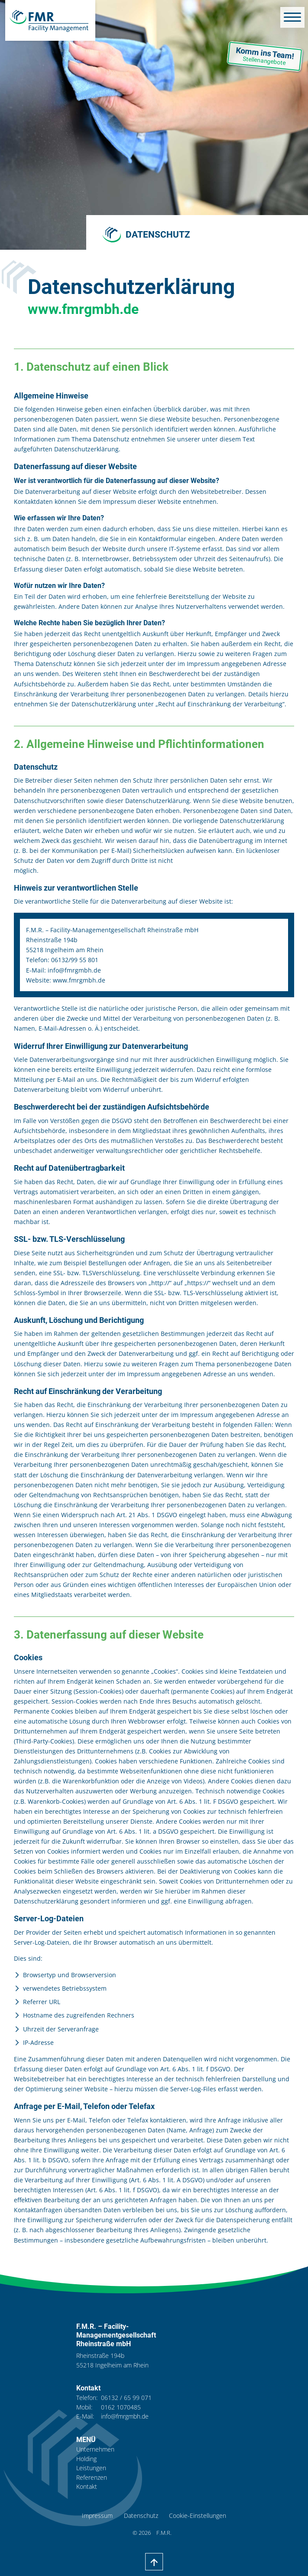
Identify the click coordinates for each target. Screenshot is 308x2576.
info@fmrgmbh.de (125, 2416)
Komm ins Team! (261, 57)
